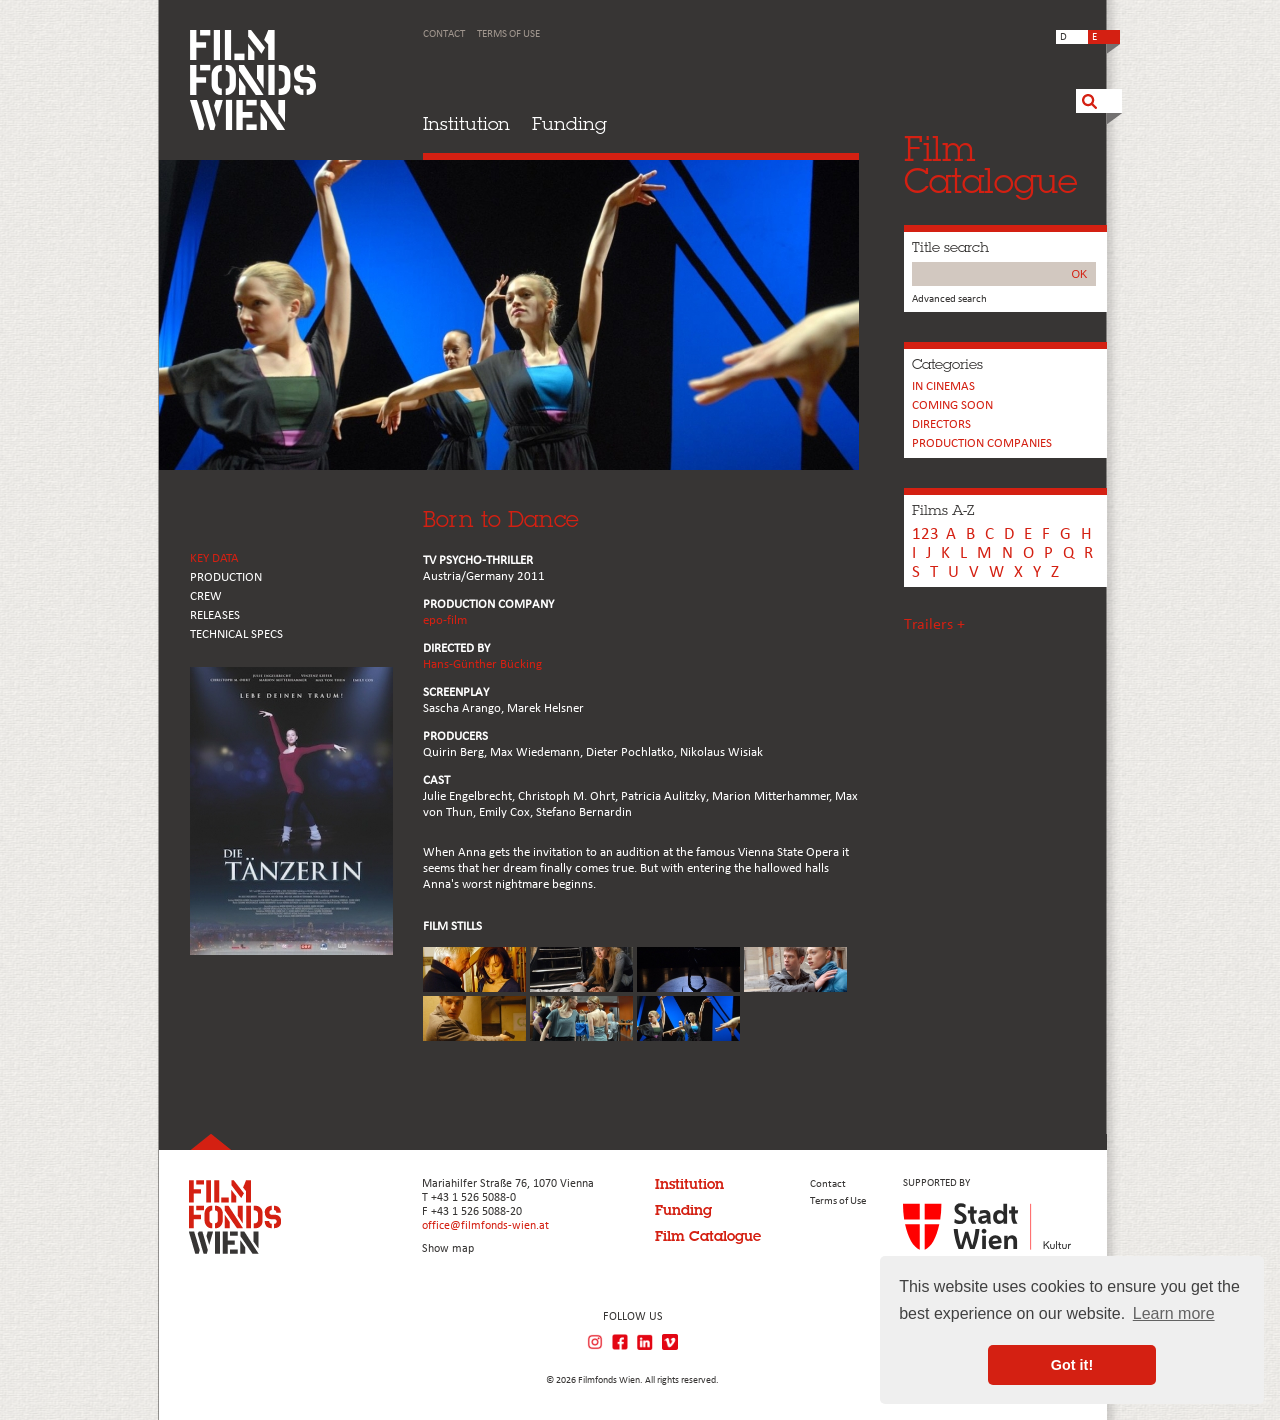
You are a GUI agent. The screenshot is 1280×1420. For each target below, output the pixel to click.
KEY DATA (214, 558)
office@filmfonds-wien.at (485, 1226)
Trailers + (934, 625)
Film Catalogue (708, 1236)
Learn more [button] (1174, 1313)
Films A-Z (943, 510)
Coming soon (952, 405)
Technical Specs (236, 634)
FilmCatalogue (991, 164)
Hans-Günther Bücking (482, 664)
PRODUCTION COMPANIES (982, 443)
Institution (466, 123)
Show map (448, 1249)
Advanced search (949, 299)
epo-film (445, 620)
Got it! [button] (1072, 1365)
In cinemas (943, 386)
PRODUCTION (226, 577)
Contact (444, 34)
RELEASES (215, 615)
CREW (206, 596)
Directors (941, 424)
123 (925, 534)
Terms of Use (508, 34)
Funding (569, 123)
